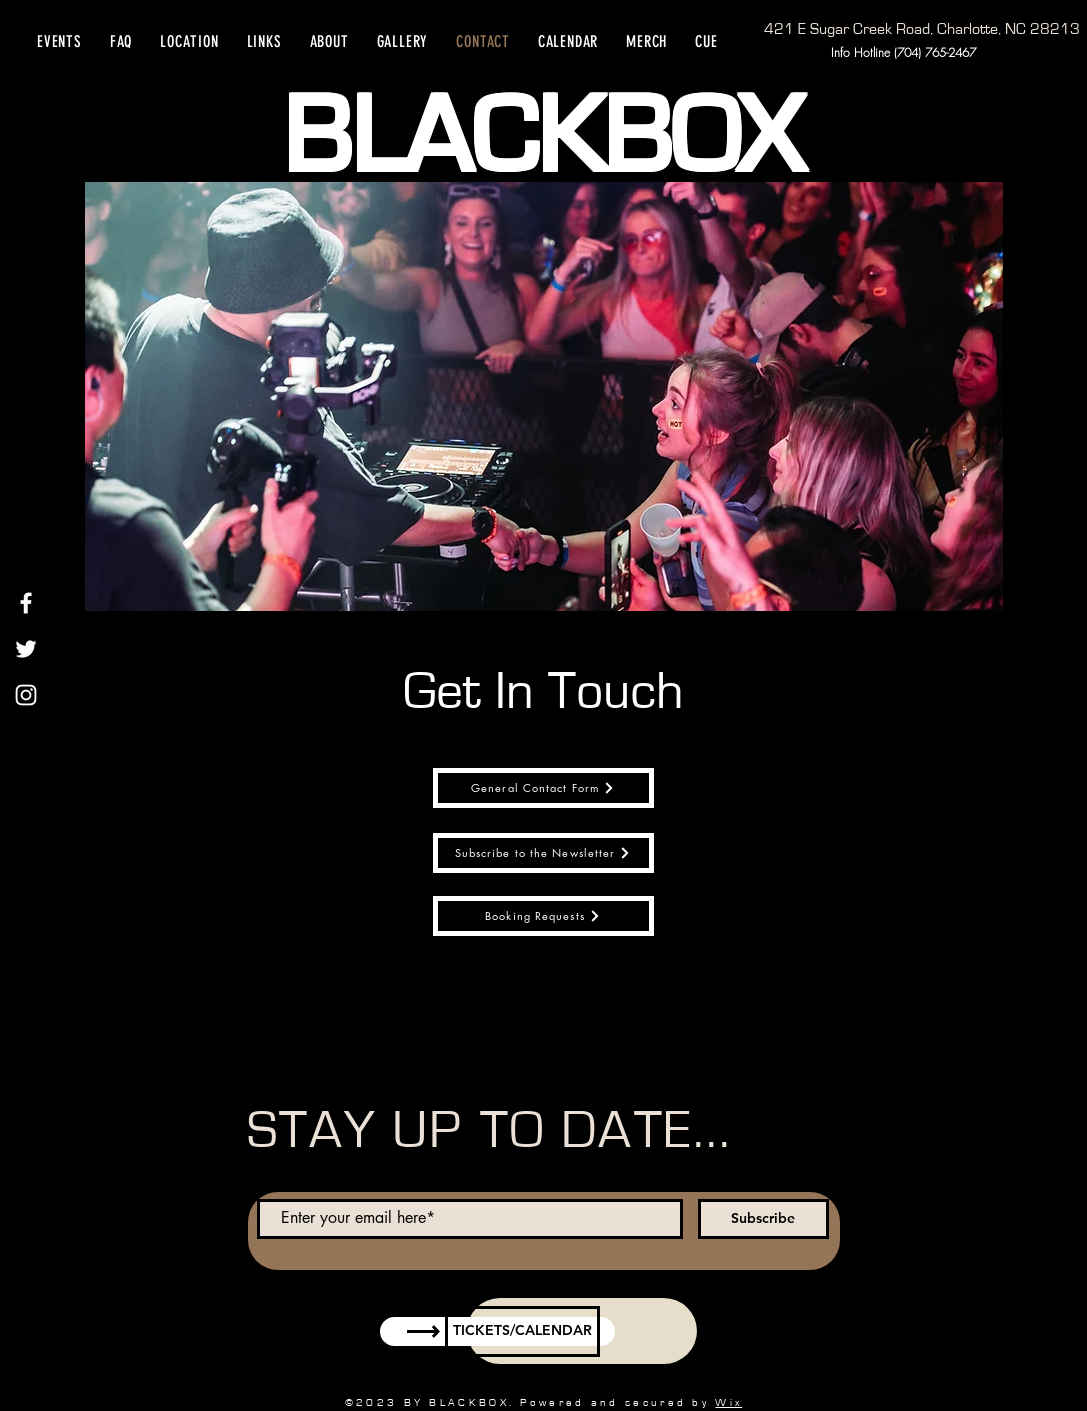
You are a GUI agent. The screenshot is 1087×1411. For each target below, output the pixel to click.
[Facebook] (26, 603)
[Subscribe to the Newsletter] (543, 853)
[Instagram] (26, 695)
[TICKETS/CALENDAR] (522, 1331)
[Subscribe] (763, 1219)
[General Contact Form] (543, 788)
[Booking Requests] (543, 916)
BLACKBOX (542, 138)
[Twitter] (26, 649)
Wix (728, 1402)
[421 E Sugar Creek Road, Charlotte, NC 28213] (922, 29)
